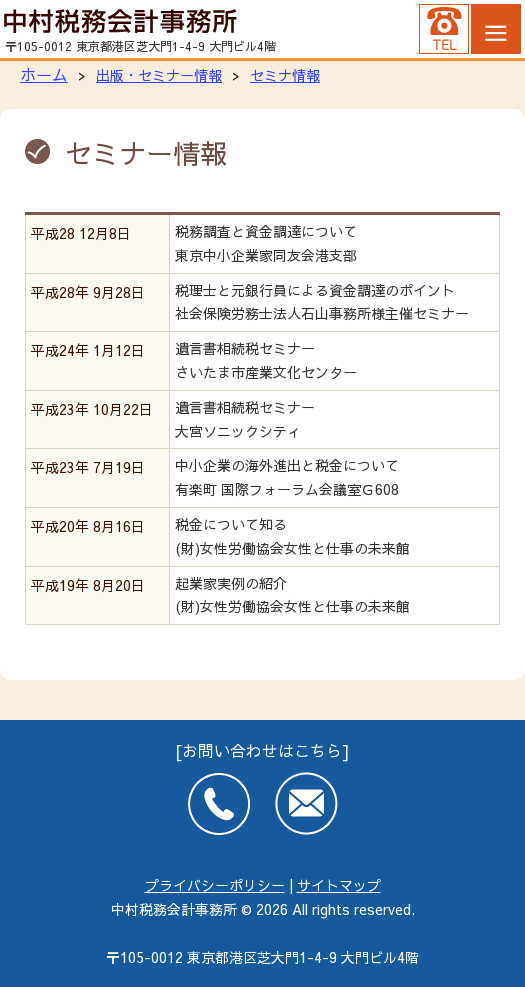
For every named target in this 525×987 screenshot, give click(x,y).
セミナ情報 (285, 75)
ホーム (44, 74)
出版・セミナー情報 (159, 75)
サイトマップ (339, 885)
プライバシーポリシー (215, 885)
